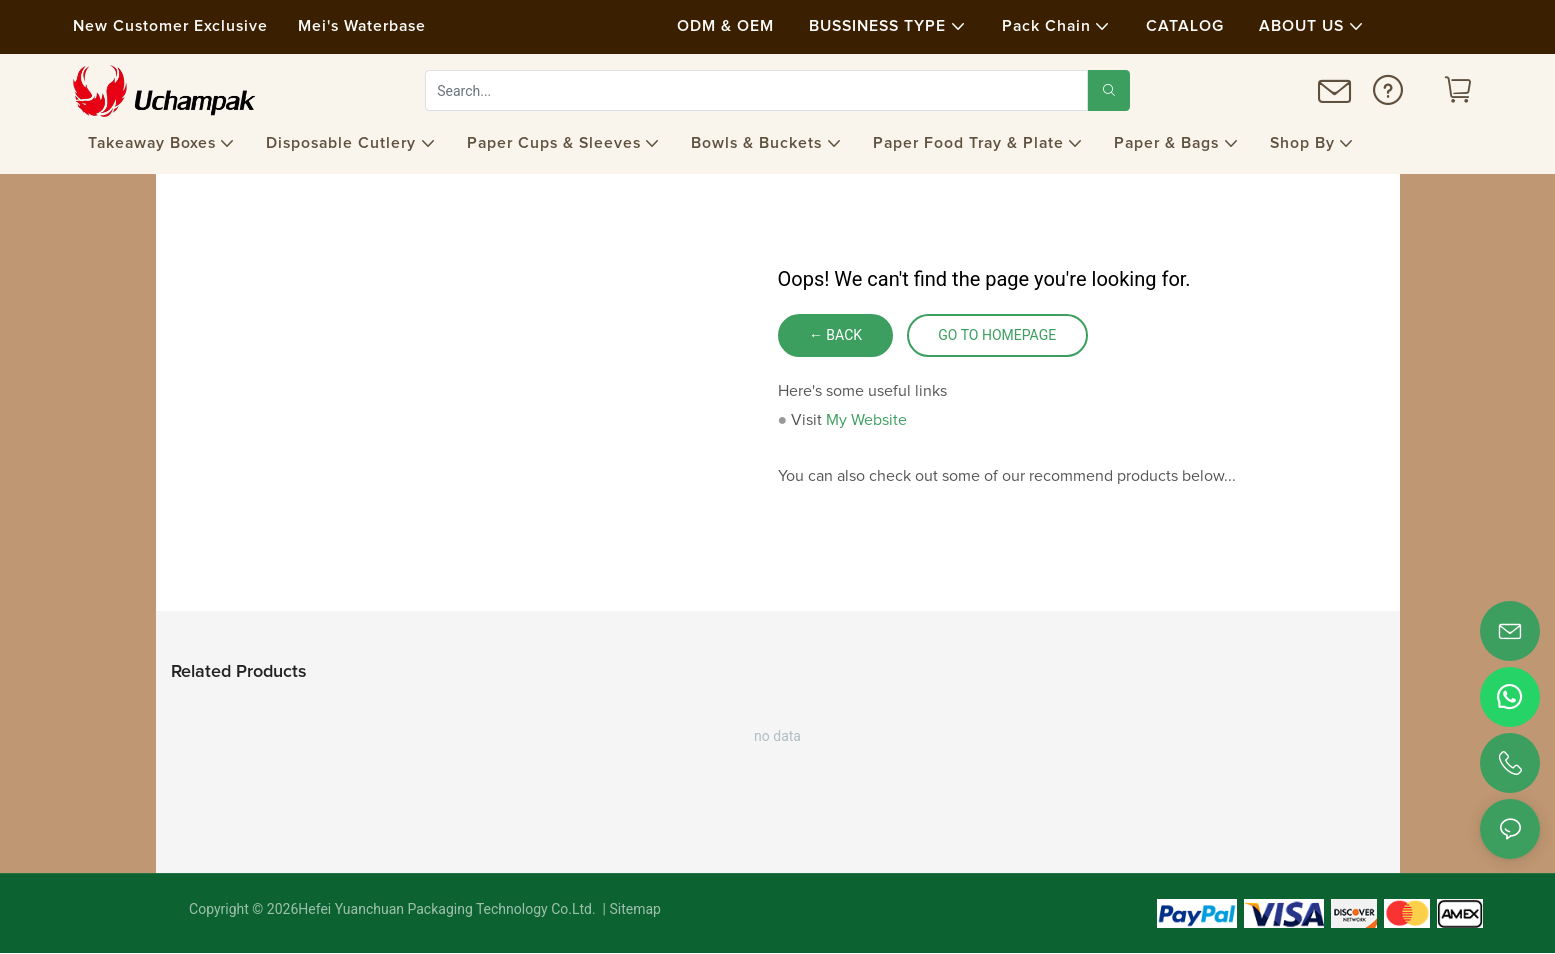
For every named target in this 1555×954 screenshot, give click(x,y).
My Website (866, 420)
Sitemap (633, 910)
